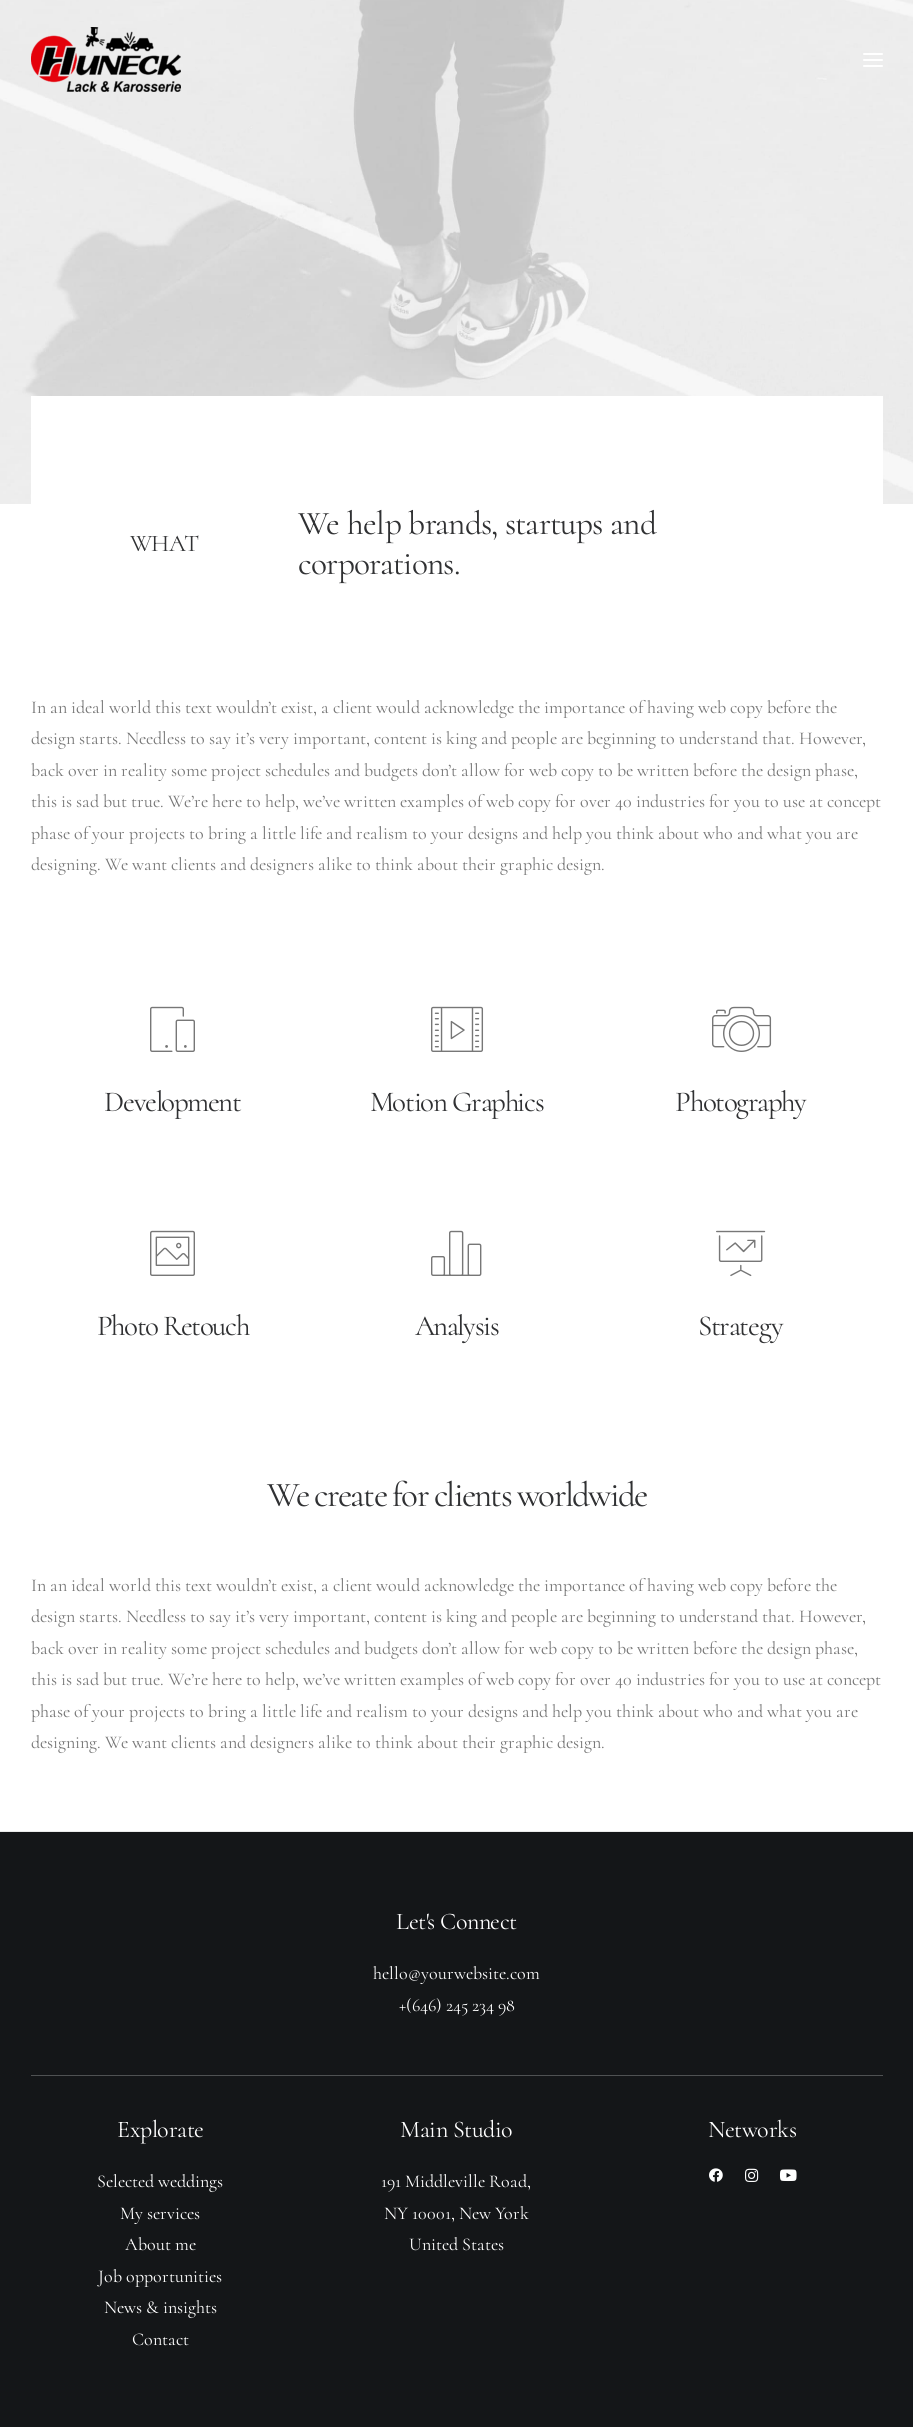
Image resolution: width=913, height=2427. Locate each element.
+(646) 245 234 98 (457, 2005)
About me (160, 2244)
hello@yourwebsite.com (456, 1973)
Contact (160, 2339)
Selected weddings (160, 2181)
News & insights (160, 2307)
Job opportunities (160, 2276)
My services (160, 2213)
